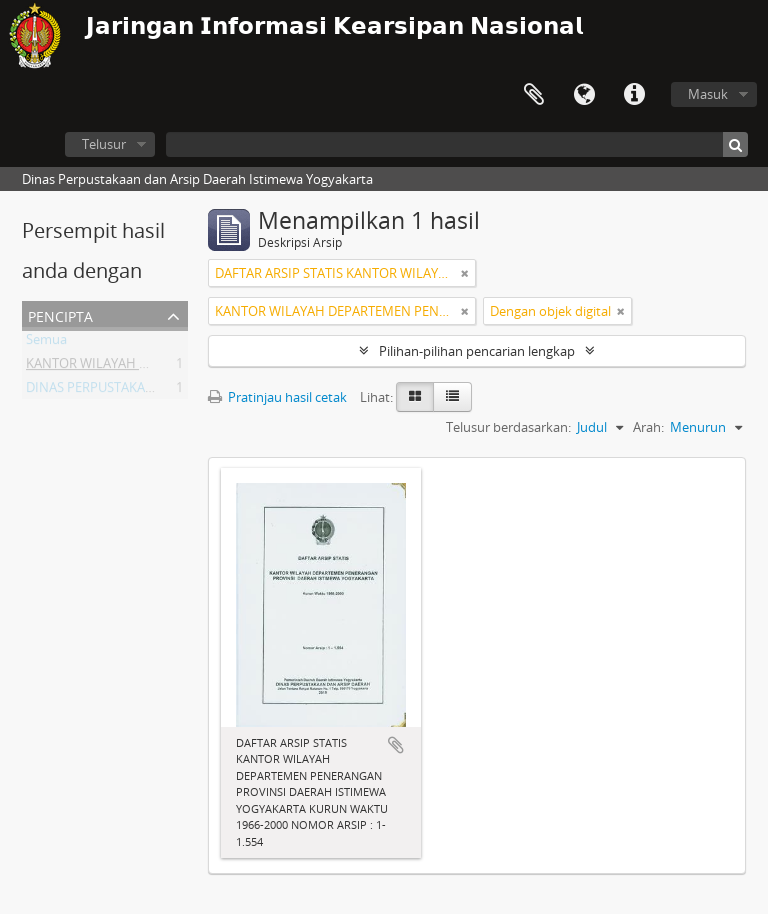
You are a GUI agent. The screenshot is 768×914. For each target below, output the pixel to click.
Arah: (648, 427)
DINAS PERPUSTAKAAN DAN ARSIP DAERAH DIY (166, 391)
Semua (46, 343)
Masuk (708, 94)
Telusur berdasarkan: (508, 427)
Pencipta (60, 314)
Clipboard (534, 95)
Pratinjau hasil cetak (277, 397)
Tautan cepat (634, 95)
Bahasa (584, 95)
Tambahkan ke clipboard (396, 745)
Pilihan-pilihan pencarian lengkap (477, 351)
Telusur (104, 144)
